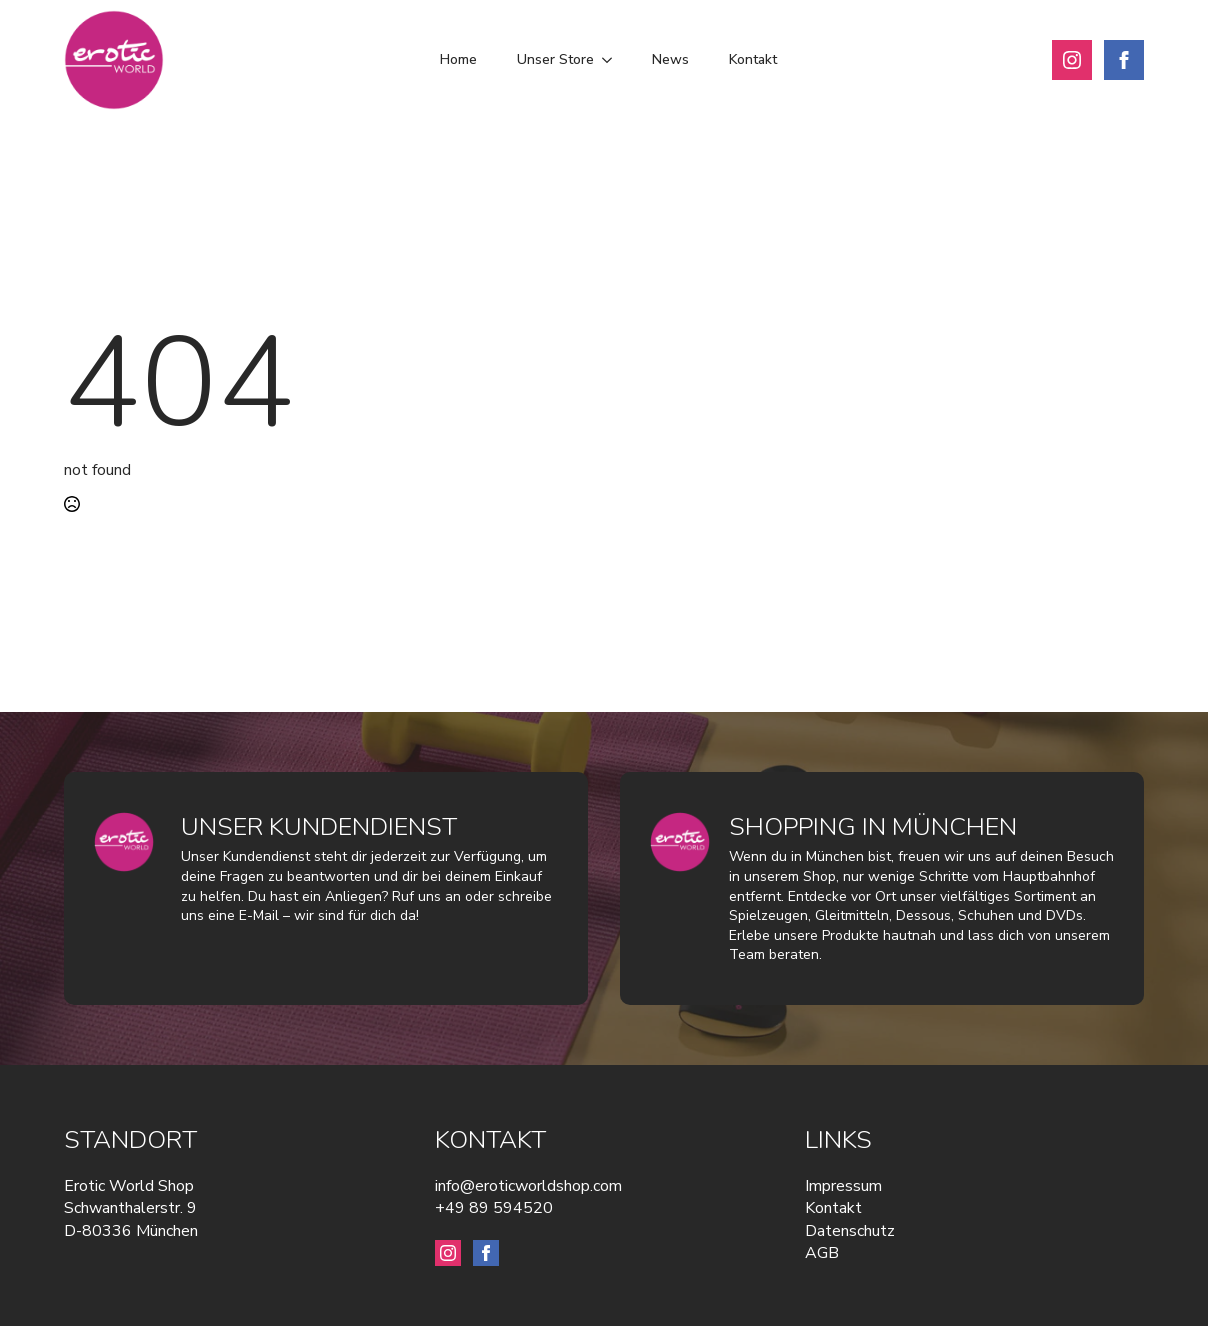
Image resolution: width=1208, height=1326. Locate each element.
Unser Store (555, 59)
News (670, 59)
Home (458, 59)
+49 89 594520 (494, 1208)
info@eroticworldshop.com (528, 1186)
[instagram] (1072, 60)
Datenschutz (850, 1231)
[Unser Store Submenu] (613, 60)
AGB (822, 1253)
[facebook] (1124, 60)
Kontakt (753, 59)
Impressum (843, 1186)
